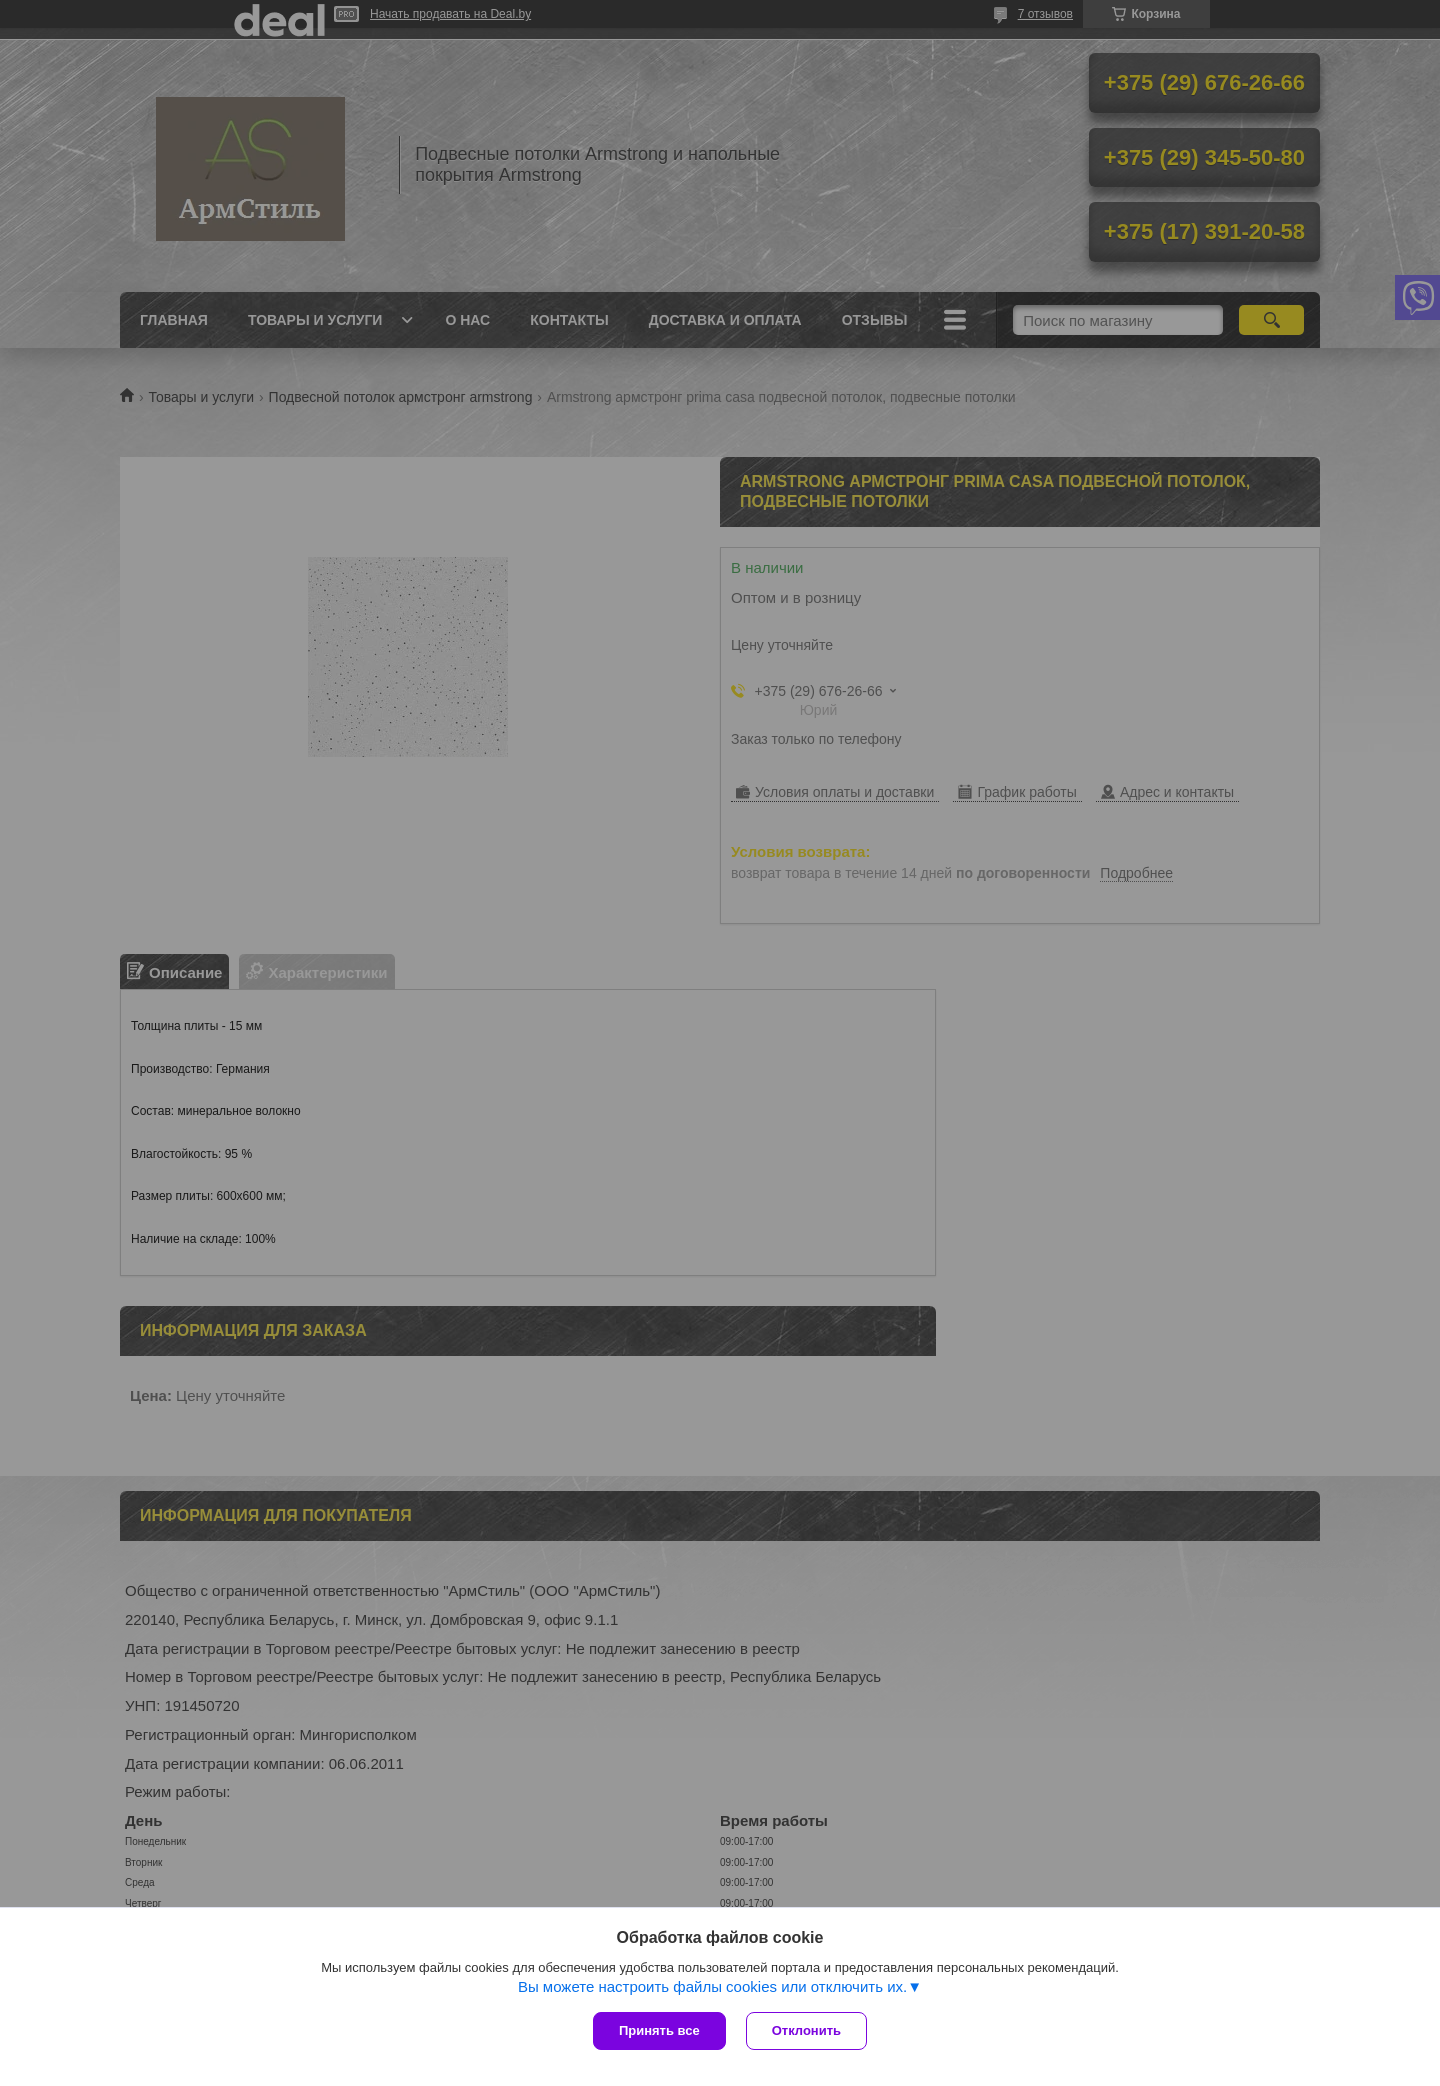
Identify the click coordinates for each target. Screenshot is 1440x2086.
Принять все (659, 2030)
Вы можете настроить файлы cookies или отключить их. (712, 1986)
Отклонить (806, 2030)
